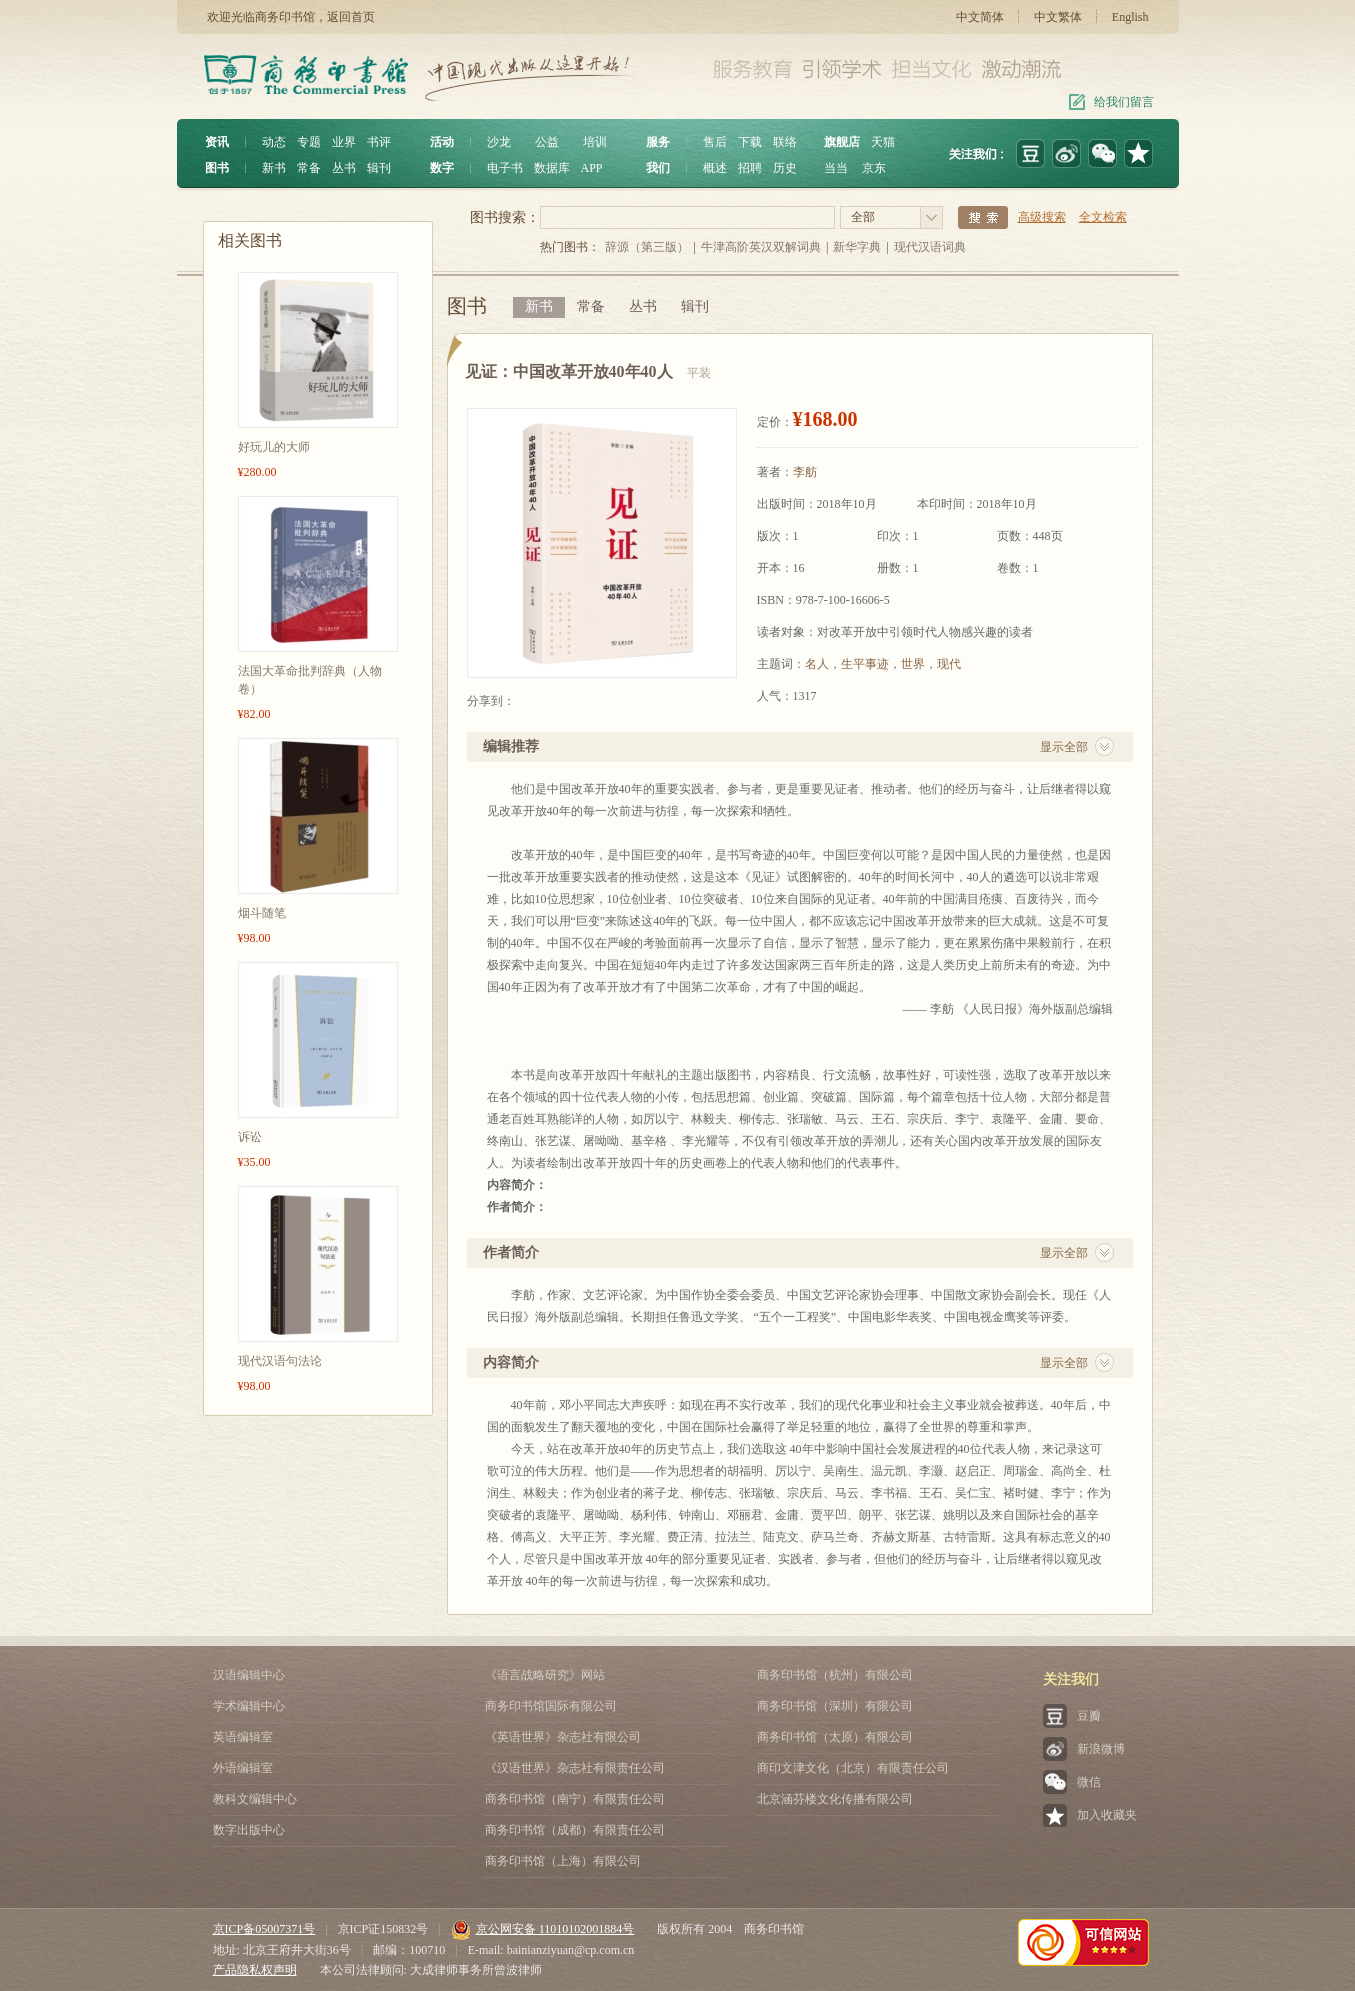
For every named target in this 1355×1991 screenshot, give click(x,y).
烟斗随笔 (262, 913)
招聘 (750, 168)
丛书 (344, 168)
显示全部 (1064, 747)
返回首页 (351, 17)
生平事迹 (865, 664)
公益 (547, 142)
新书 (274, 168)
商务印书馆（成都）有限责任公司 (575, 1830)
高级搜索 (1042, 217)
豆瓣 (1089, 1716)
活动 (442, 142)
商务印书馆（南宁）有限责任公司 (575, 1799)
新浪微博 (1101, 1749)
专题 (309, 142)
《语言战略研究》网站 (545, 1675)
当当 (836, 168)
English (1130, 17)
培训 (595, 142)
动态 (274, 142)
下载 (750, 142)
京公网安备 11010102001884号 (543, 1929)
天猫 (883, 142)
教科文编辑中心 (255, 1799)
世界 (913, 664)
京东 (874, 168)
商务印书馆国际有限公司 (551, 1706)
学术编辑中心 (249, 1706)
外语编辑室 (243, 1768)
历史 (785, 168)
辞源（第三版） (647, 247)
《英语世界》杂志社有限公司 (563, 1737)
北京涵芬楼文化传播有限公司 (835, 1799)
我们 (658, 168)
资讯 (217, 142)
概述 (715, 168)
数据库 (552, 168)
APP (592, 168)
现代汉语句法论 (280, 1361)
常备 (309, 168)
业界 (344, 142)
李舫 (805, 472)
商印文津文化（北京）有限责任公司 (853, 1768)
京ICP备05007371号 (264, 1929)
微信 (1089, 1782)
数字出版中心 (249, 1830)
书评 (379, 142)
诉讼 (250, 1137)
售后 (715, 142)
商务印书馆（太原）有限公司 (835, 1737)
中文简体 (980, 17)
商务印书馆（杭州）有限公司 (835, 1675)
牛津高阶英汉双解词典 (761, 247)
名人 (817, 664)
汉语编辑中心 (249, 1675)
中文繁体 (1058, 17)
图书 (217, 168)
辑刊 (379, 168)
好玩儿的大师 (274, 447)
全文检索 (1103, 217)
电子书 (505, 168)
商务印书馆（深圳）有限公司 (835, 1706)
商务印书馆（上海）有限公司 (563, 1861)
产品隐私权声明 (255, 1970)
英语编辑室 (243, 1737)
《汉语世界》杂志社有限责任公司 (575, 1768)
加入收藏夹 (1107, 1815)
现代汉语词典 (930, 247)
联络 (785, 142)
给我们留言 (1124, 102)
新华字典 (857, 247)
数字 (442, 168)
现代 (949, 664)
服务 (658, 142)
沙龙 (499, 142)
